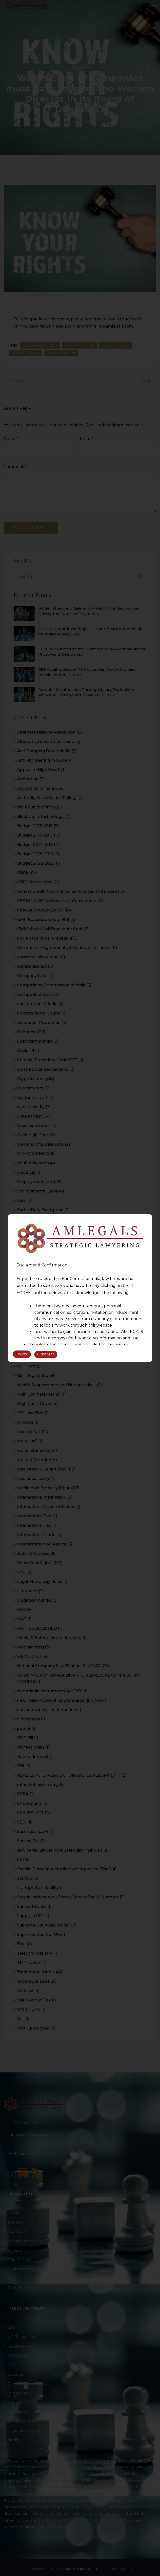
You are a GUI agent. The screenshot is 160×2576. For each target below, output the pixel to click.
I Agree (22, 1354)
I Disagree (46, 1354)
